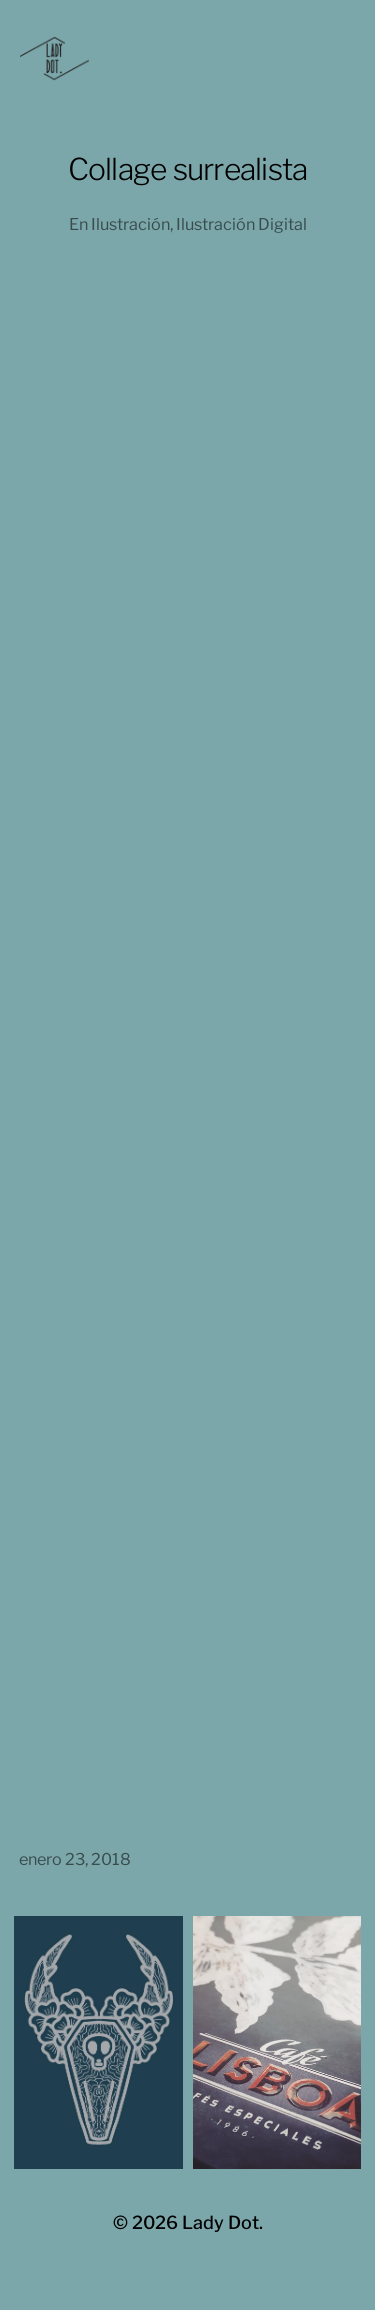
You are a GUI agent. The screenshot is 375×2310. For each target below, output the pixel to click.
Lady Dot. (222, 2222)
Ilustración (130, 224)
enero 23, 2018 (75, 1859)
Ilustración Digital (241, 224)
